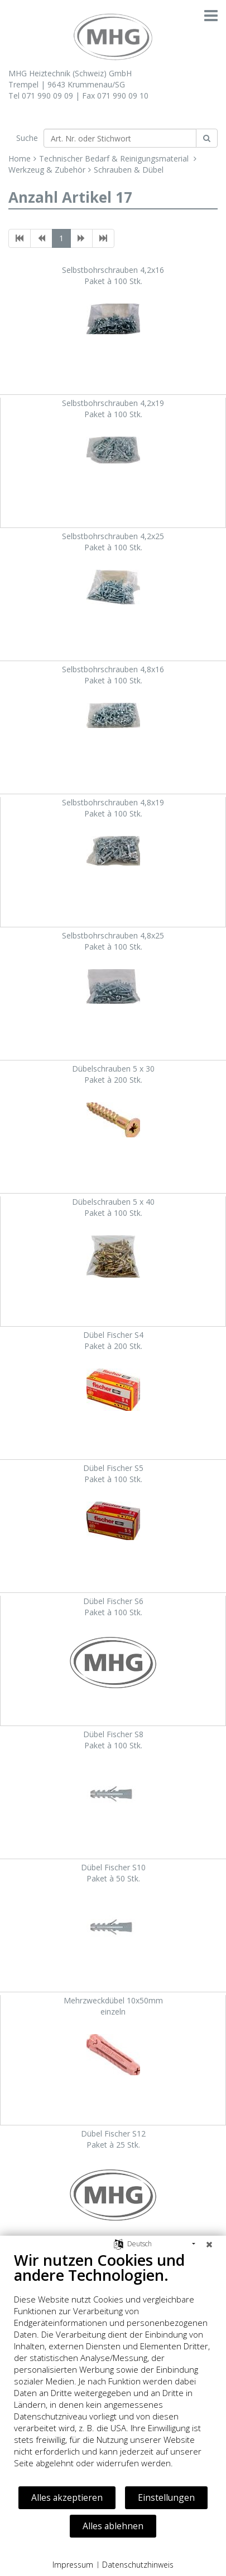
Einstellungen (166, 2497)
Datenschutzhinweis (138, 2564)
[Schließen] (209, 2244)
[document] (113, 2368)
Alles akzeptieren (67, 2497)
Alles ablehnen (113, 2526)
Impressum (72, 2564)
